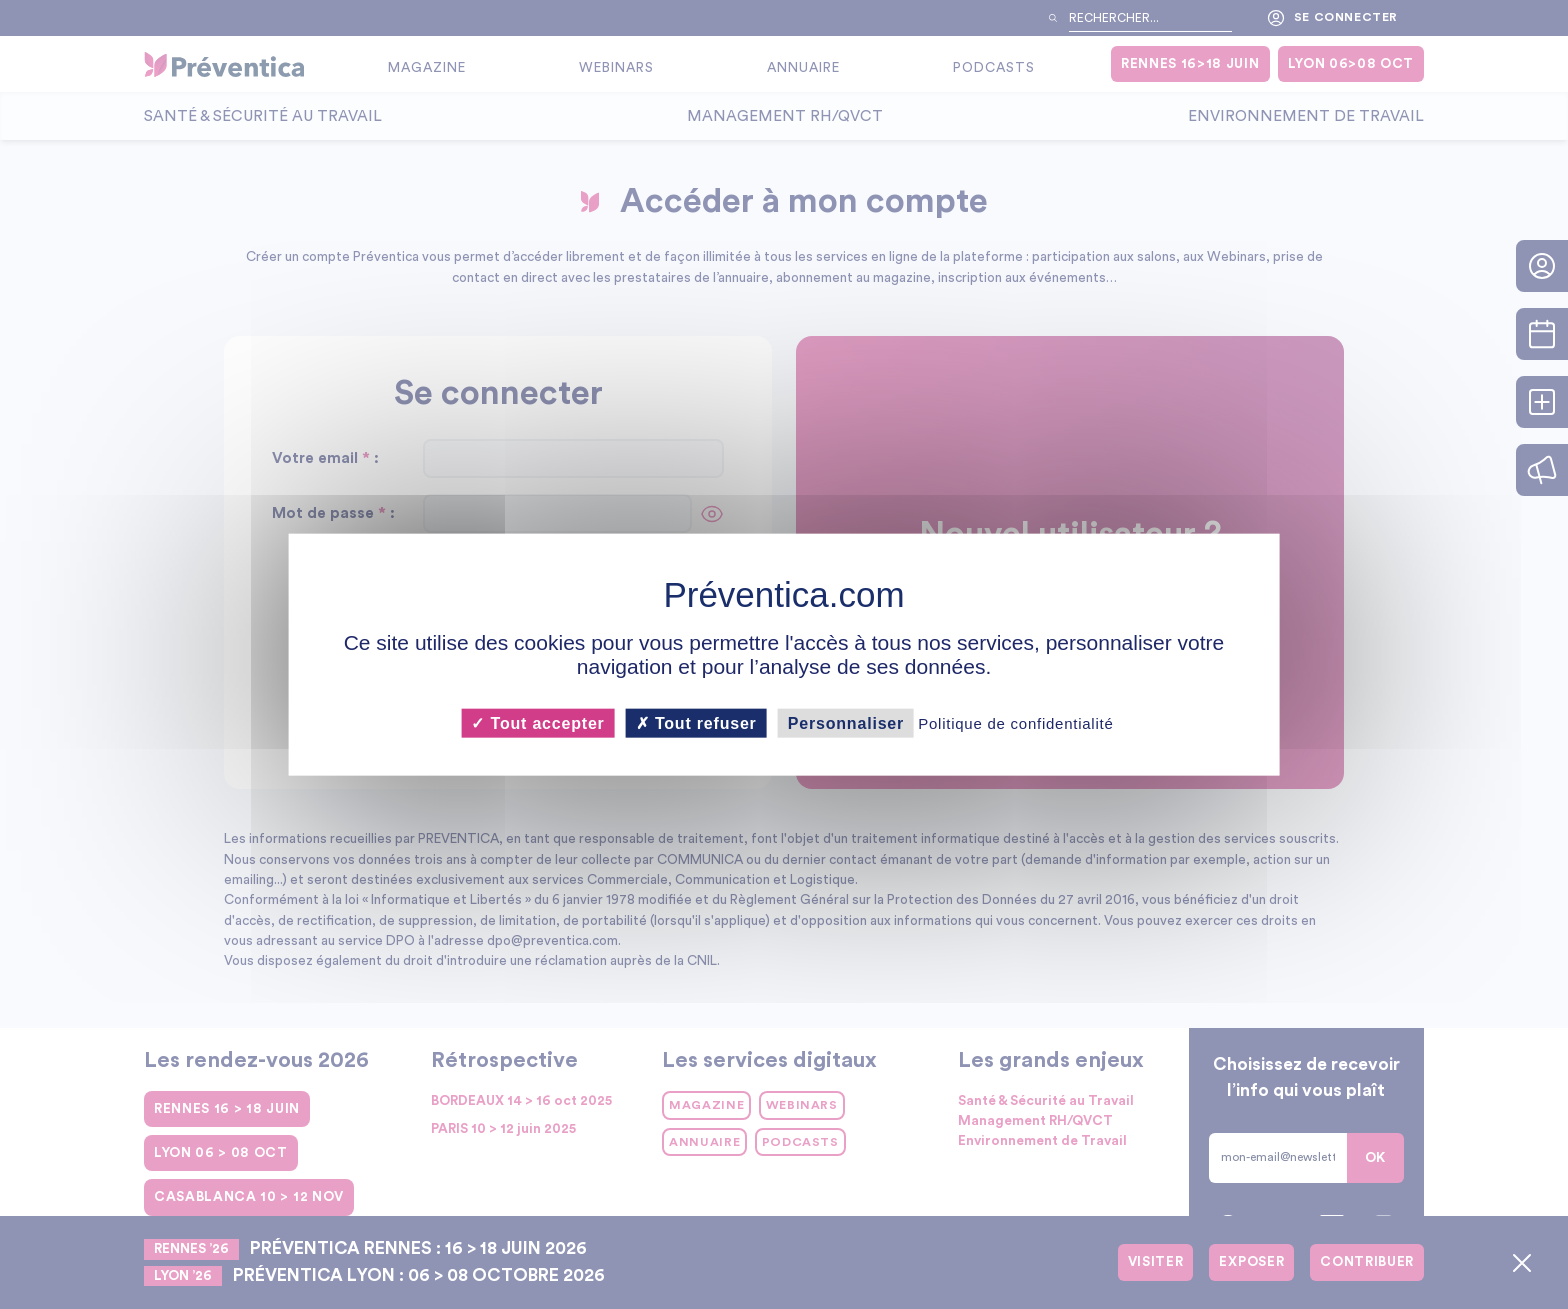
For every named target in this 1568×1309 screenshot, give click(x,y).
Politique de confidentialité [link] (1015, 723)
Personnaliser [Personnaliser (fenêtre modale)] (846, 723)
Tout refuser (696, 723)
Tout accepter (537, 723)
